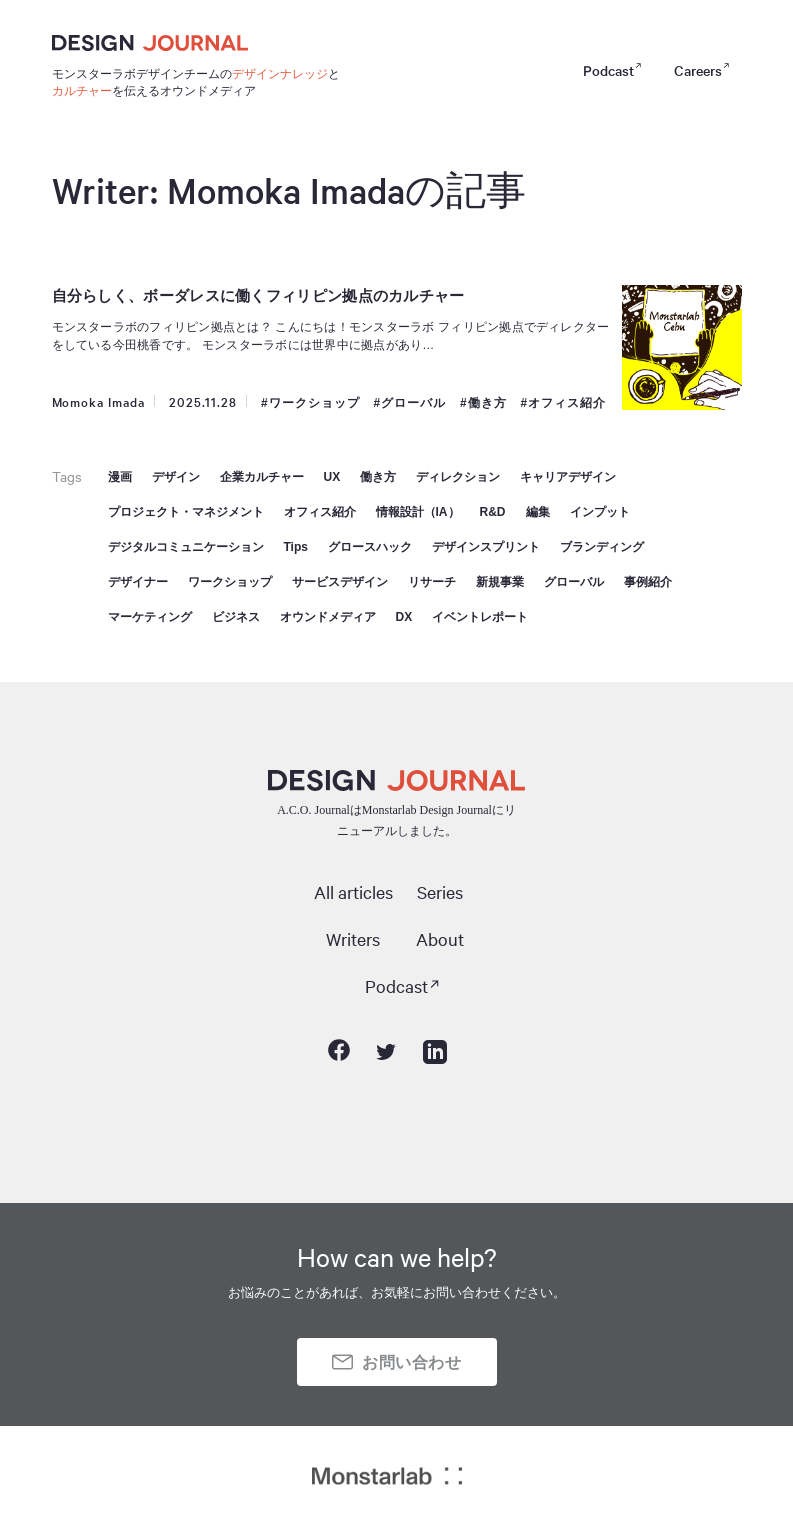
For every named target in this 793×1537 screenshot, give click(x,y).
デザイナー (138, 582)
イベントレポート (480, 617)
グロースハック (370, 547)
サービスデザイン (340, 582)
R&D (493, 512)
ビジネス (236, 617)
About (440, 938)
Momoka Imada (99, 401)
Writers (353, 938)
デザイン (176, 477)
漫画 (120, 477)
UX (332, 477)
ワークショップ (314, 403)
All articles (353, 891)
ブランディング (602, 547)
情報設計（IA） (418, 512)
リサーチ (432, 582)
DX (404, 617)
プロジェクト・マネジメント (186, 512)
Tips (296, 547)
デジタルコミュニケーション (186, 547)
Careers (698, 70)
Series (440, 891)
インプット (600, 512)
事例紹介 (648, 582)
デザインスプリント (486, 547)
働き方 (487, 403)
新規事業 (500, 582)
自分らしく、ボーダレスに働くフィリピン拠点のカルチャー (258, 295)
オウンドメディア (328, 617)
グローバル (413, 403)
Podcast (608, 70)
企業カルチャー (262, 477)
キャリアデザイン (568, 477)
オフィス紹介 (567, 403)
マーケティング (150, 617)
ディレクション (458, 477)
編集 (538, 512)
